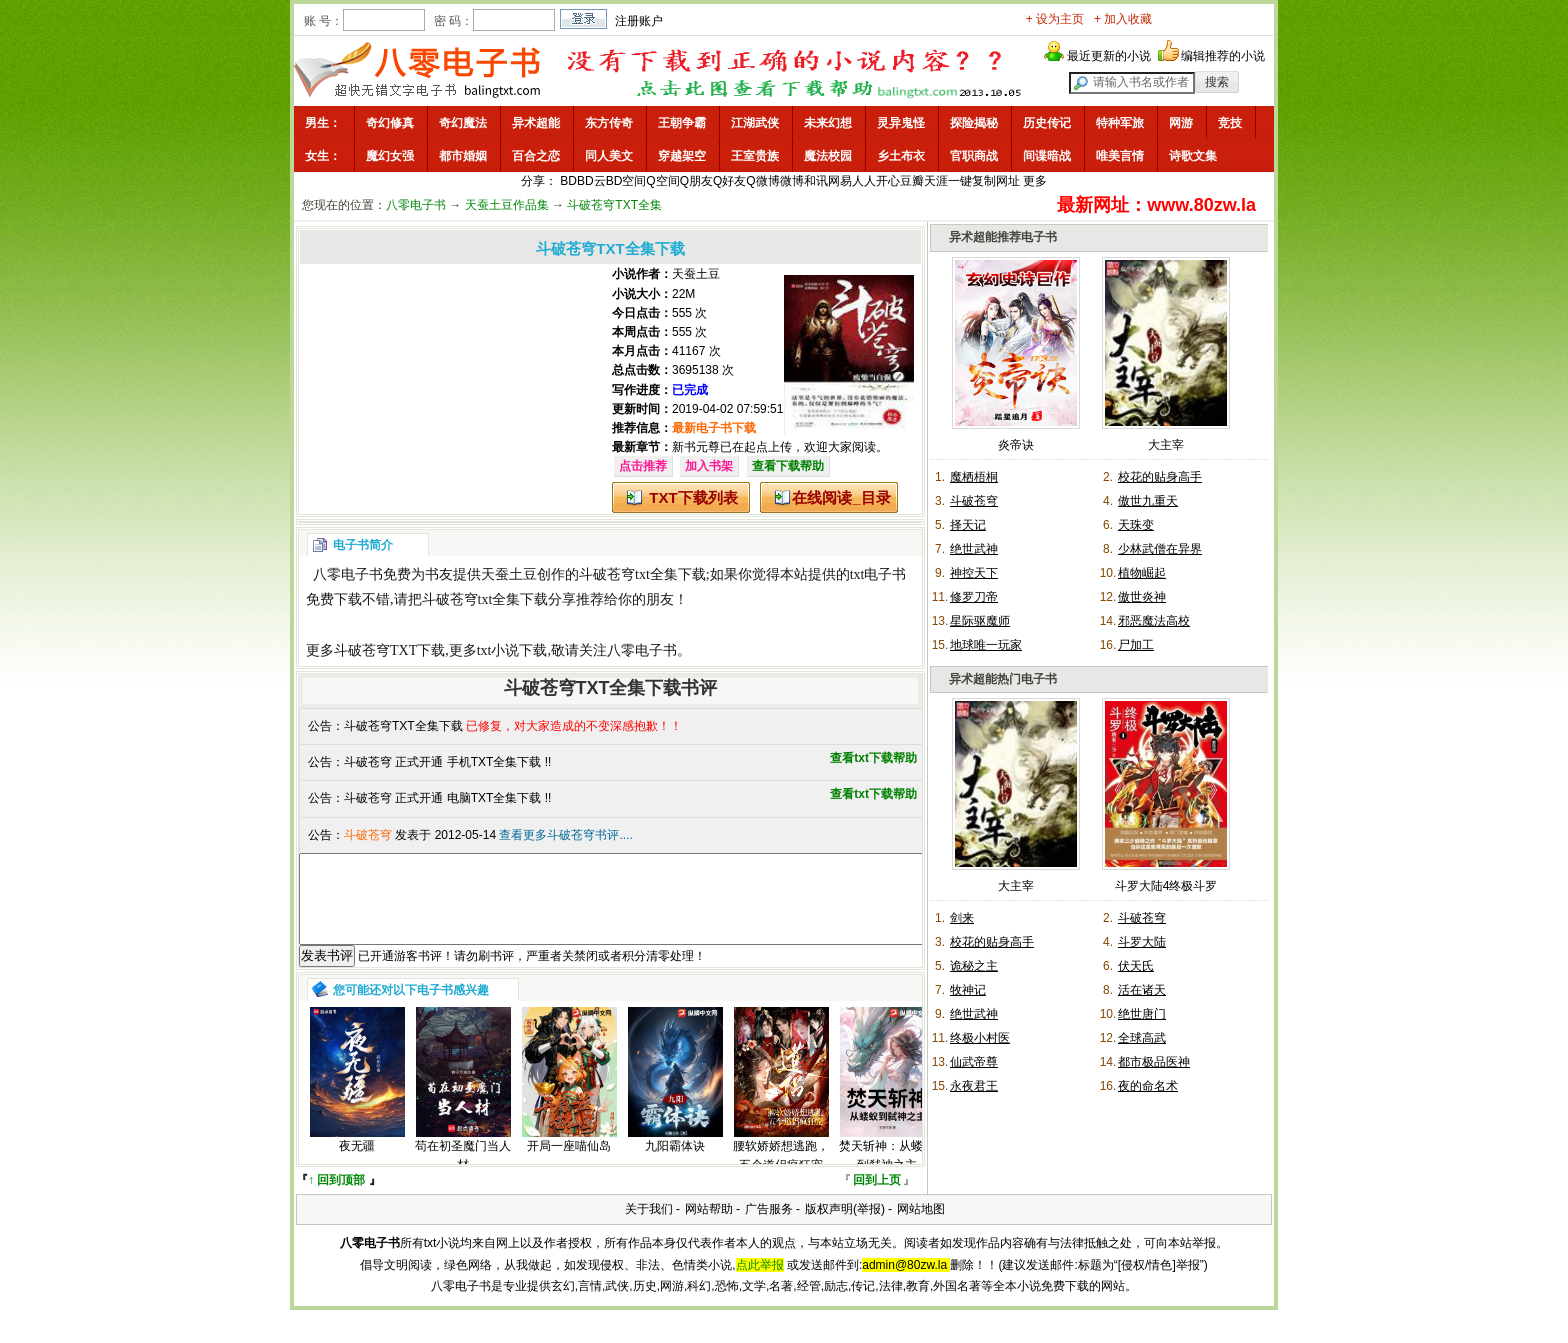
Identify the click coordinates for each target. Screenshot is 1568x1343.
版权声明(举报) (845, 1227)
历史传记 (1047, 123)
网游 (1181, 123)
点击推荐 (643, 466)
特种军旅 (1120, 123)
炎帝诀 (1016, 445)
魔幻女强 (390, 156)
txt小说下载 (512, 650)
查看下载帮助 (788, 466)
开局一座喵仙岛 (569, 1164)
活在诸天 (1142, 990)
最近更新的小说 (1109, 56)
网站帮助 (709, 1227)
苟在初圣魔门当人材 (463, 1173)
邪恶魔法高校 (1154, 621)
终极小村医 (980, 1038)
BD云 (591, 181)
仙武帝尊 (974, 1062)
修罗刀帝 (974, 597)
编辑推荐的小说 (1223, 56)
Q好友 (729, 181)
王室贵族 (755, 156)
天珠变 (1136, 525)
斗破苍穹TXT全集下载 (403, 726)
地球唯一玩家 (986, 645)
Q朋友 (696, 181)
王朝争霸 (682, 123)
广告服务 (769, 1227)
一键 (960, 181)
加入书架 (709, 466)
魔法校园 (828, 156)
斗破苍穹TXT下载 (389, 650)
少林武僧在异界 (1160, 549)
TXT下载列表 (693, 497)
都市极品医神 (1154, 1062)
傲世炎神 (1142, 597)
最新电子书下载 (714, 428)
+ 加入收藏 (1123, 19)
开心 (888, 181)
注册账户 (639, 21)
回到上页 (877, 1198)
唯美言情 (1120, 156)
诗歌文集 (1193, 156)
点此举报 (760, 1283)
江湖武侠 (755, 123)
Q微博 (762, 181)
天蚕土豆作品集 (507, 205)
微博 (792, 181)
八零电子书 (416, 205)
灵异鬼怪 (901, 123)
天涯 (936, 181)
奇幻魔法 (463, 123)
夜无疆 (357, 1164)
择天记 (968, 525)
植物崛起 (1142, 573)
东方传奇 (609, 123)
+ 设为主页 (1055, 19)
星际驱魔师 (980, 621)
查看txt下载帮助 (873, 758)
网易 (840, 181)
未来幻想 (828, 123)
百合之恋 (536, 156)
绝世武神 (974, 549)
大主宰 (1166, 445)
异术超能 (536, 123)
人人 (864, 181)
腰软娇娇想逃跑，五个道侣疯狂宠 (781, 1173)
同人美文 (609, 156)
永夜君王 (974, 1086)
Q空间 (662, 181)
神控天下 (974, 573)
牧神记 (968, 990)
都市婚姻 (463, 156)
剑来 (962, 918)
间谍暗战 (1047, 156)
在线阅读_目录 (841, 497)
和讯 (816, 181)
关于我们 (649, 1227)
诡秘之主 (974, 966)
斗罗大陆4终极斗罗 (1166, 886)
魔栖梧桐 (974, 477)
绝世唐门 (1142, 1014)
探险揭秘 (974, 123)
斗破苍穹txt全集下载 (642, 574)
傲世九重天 (1148, 501)
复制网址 (996, 181)
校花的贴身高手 (1160, 477)
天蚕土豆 (696, 274)
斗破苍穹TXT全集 (614, 205)
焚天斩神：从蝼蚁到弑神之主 (887, 1173)
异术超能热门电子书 (1003, 679)
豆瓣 (912, 181)
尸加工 (1136, 645)
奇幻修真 (390, 123)
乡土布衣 (901, 156)
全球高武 (1142, 1038)
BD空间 (626, 181)
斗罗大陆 (1142, 942)
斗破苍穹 (974, 501)
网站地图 (921, 1227)
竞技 (1230, 123)
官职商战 (974, 156)
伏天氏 (1136, 966)
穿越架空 (682, 156)
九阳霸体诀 (675, 1164)
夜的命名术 (1148, 1086)
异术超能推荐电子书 (1003, 237)
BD (568, 181)
